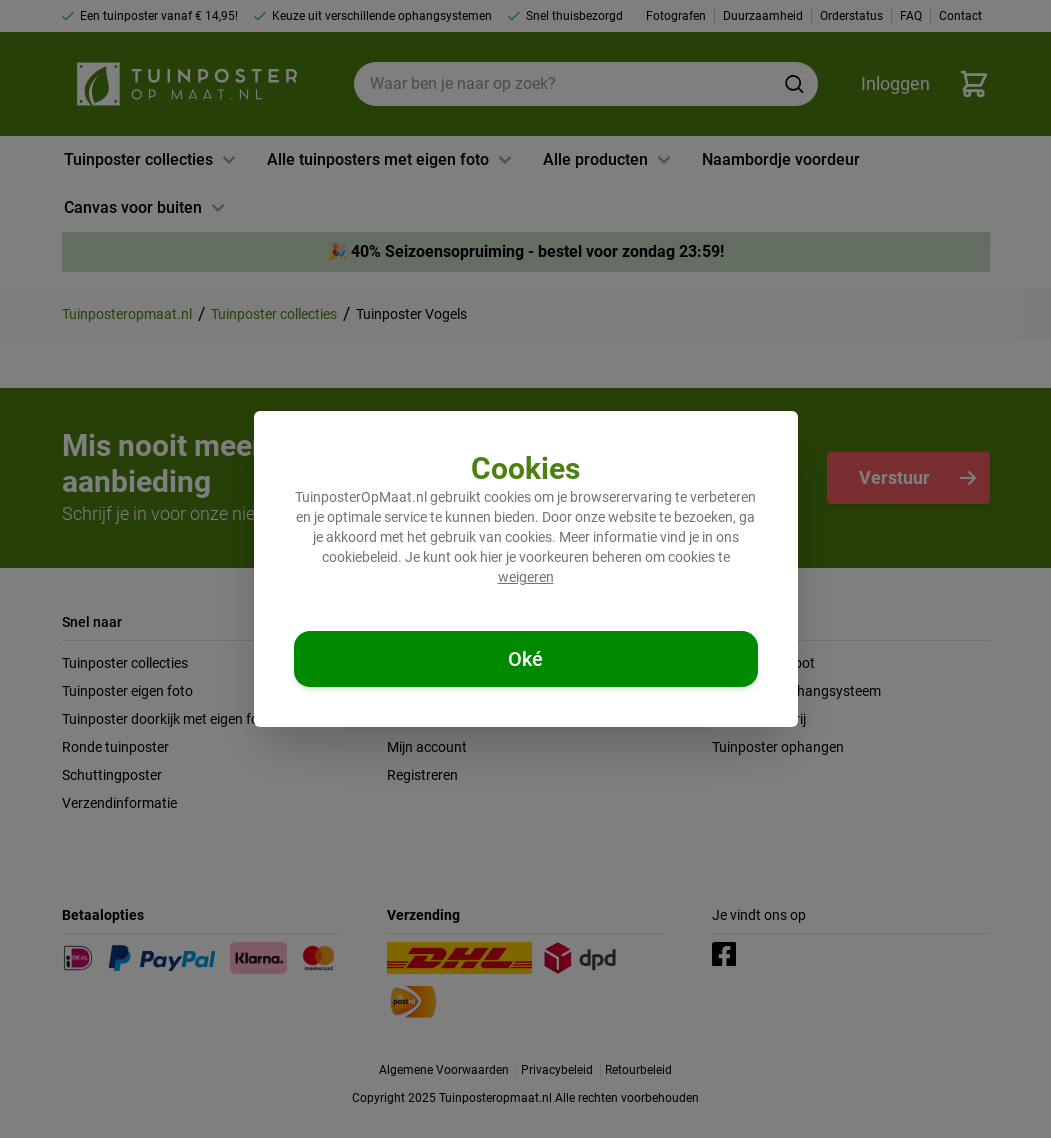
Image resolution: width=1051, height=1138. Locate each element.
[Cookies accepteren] (526, 659)
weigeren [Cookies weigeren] (526, 577)
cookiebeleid (360, 557)
